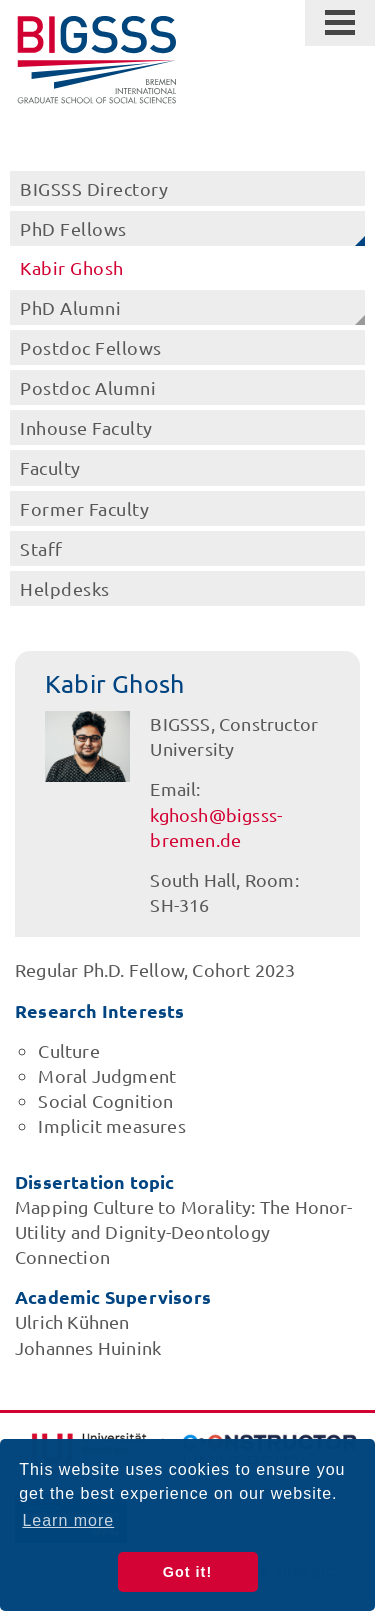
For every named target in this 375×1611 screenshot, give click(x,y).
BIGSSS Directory (94, 188)
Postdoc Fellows (91, 347)
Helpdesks (65, 588)
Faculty (50, 467)
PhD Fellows (73, 228)
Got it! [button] (187, 1572)
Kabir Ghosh (72, 267)
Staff (41, 548)
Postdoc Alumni (88, 387)
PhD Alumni (70, 307)
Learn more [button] (68, 1520)
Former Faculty (84, 508)
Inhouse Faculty (86, 427)
